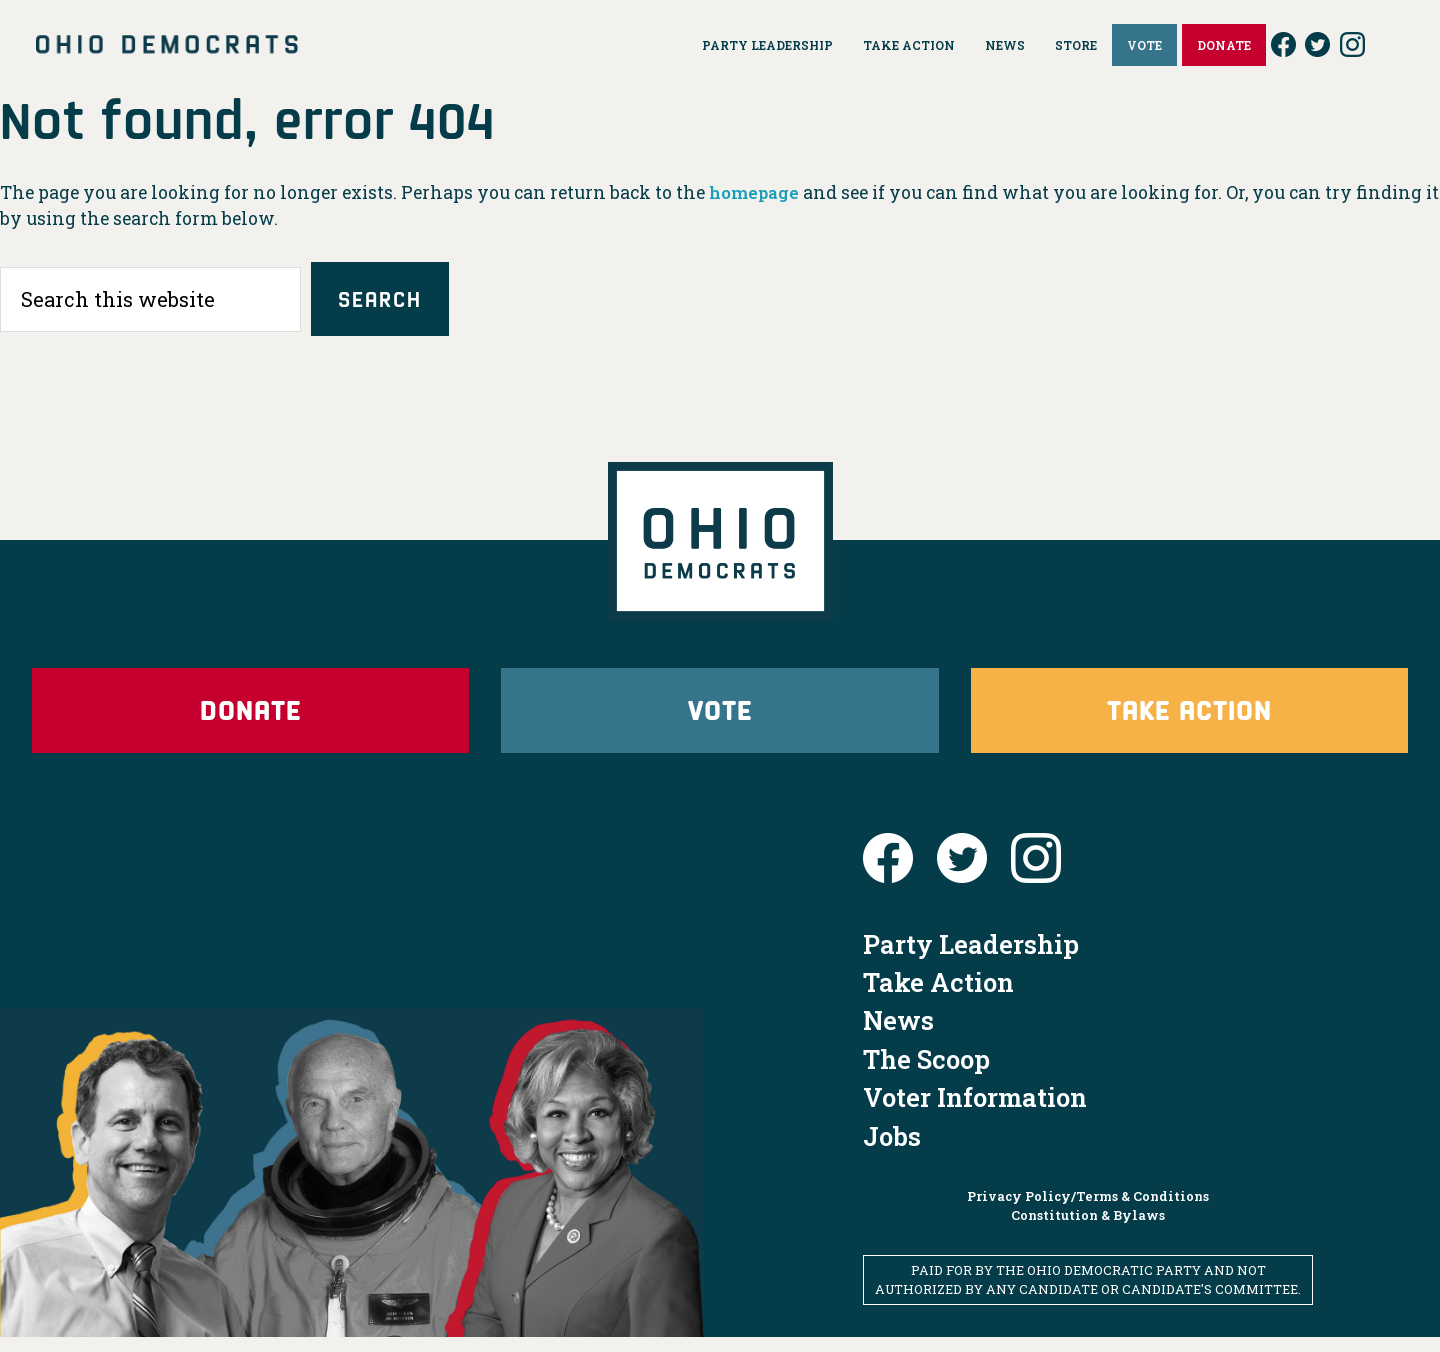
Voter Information (975, 1112)
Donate (251, 718)
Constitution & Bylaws (1088, 1230)
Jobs (892, 1150)
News (898, 1035)
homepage (756, 192)
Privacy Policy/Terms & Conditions (1088, 1210)
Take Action (1189, 718)
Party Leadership (971, 958)
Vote (720, 718)
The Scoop (926, 1073)
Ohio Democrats (167, 45)
